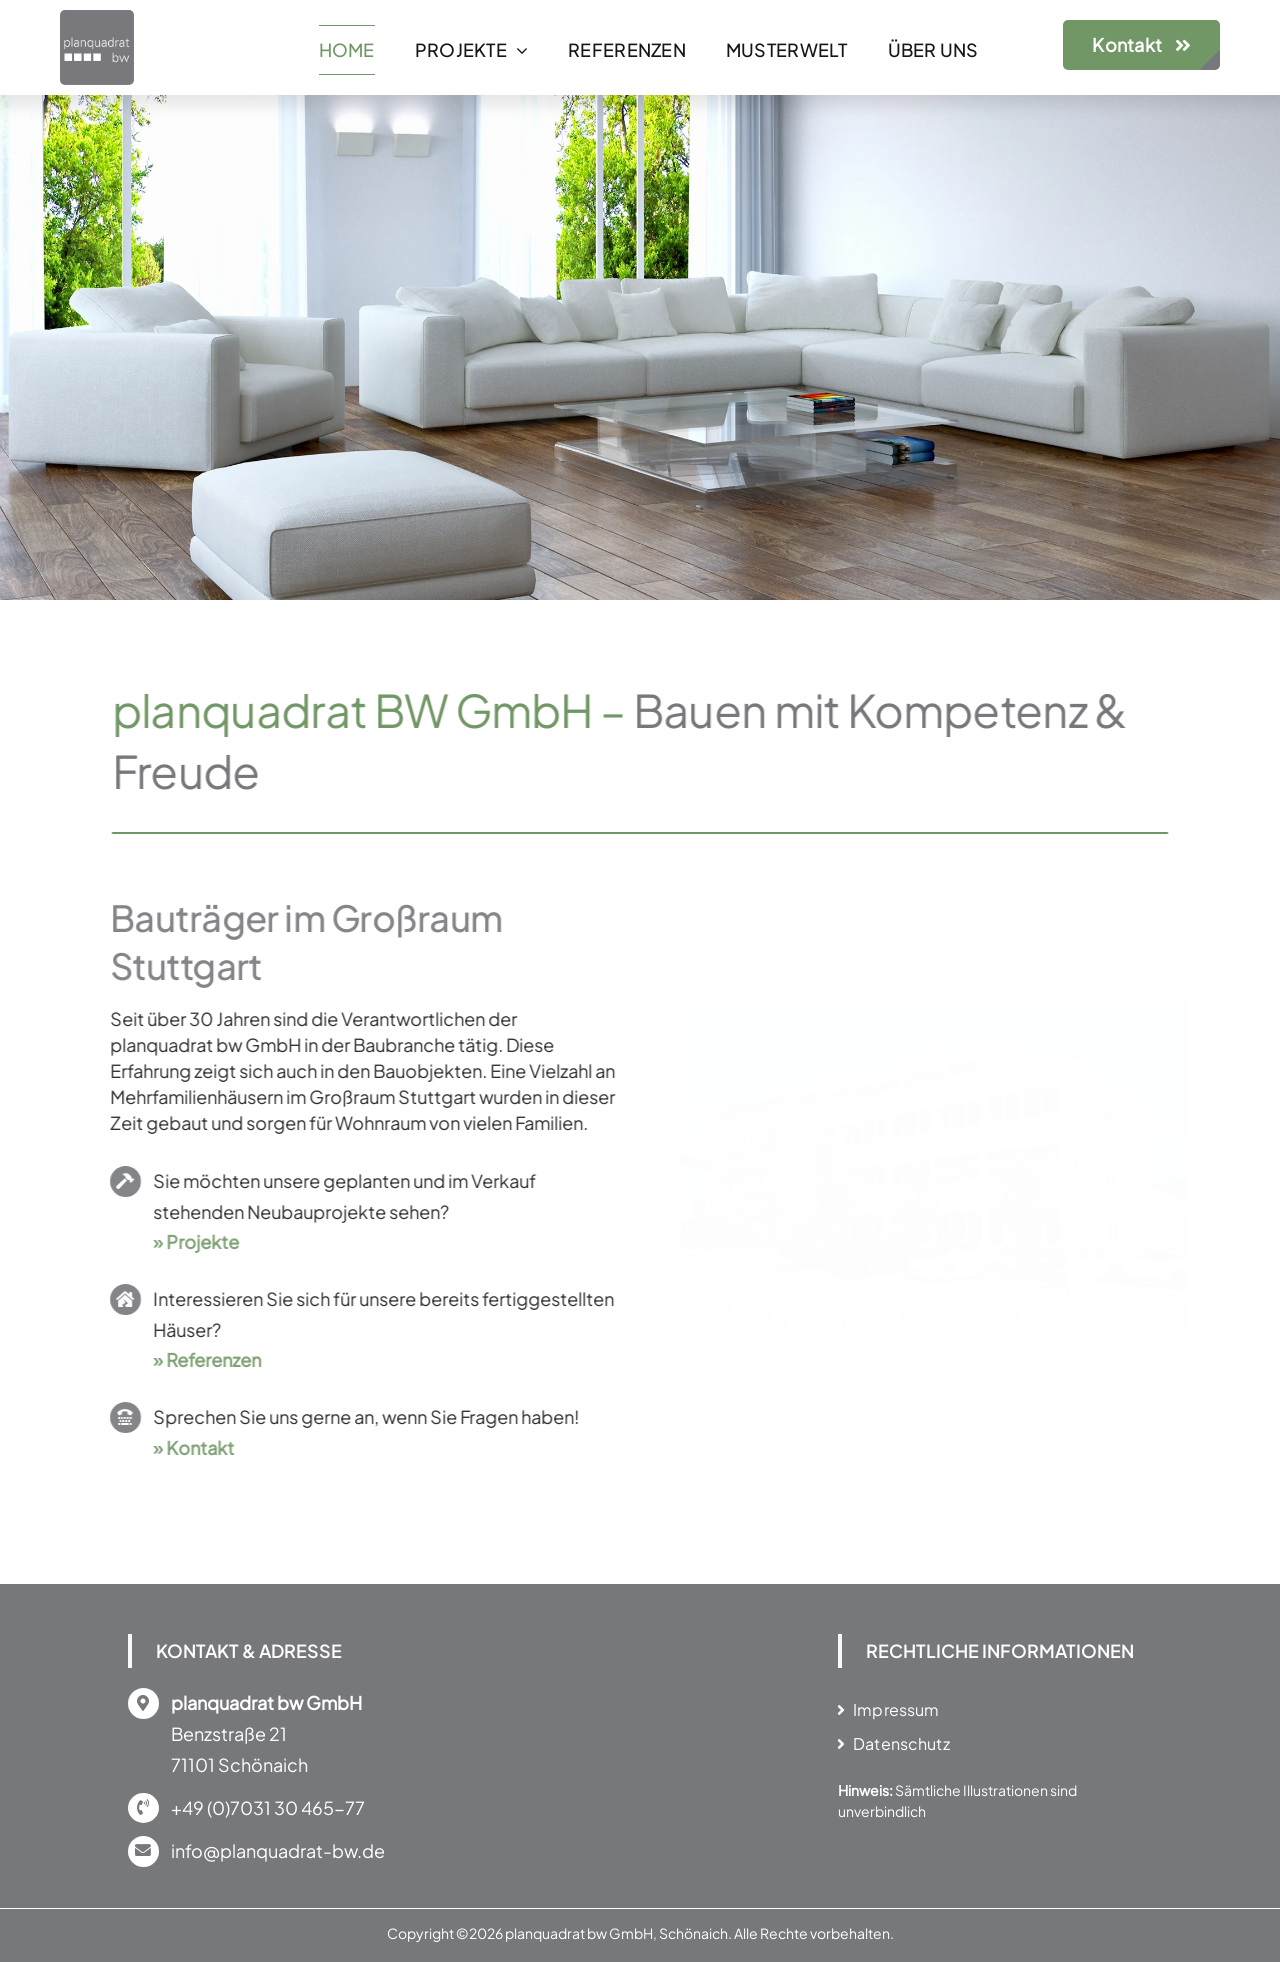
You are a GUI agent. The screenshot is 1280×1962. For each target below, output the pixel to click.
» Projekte (191, 1241)
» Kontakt (188, 1447)
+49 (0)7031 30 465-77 (268, 1807)
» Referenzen (202, 1359)
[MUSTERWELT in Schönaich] (921, 1010)
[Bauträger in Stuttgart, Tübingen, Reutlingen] (97, 18)
